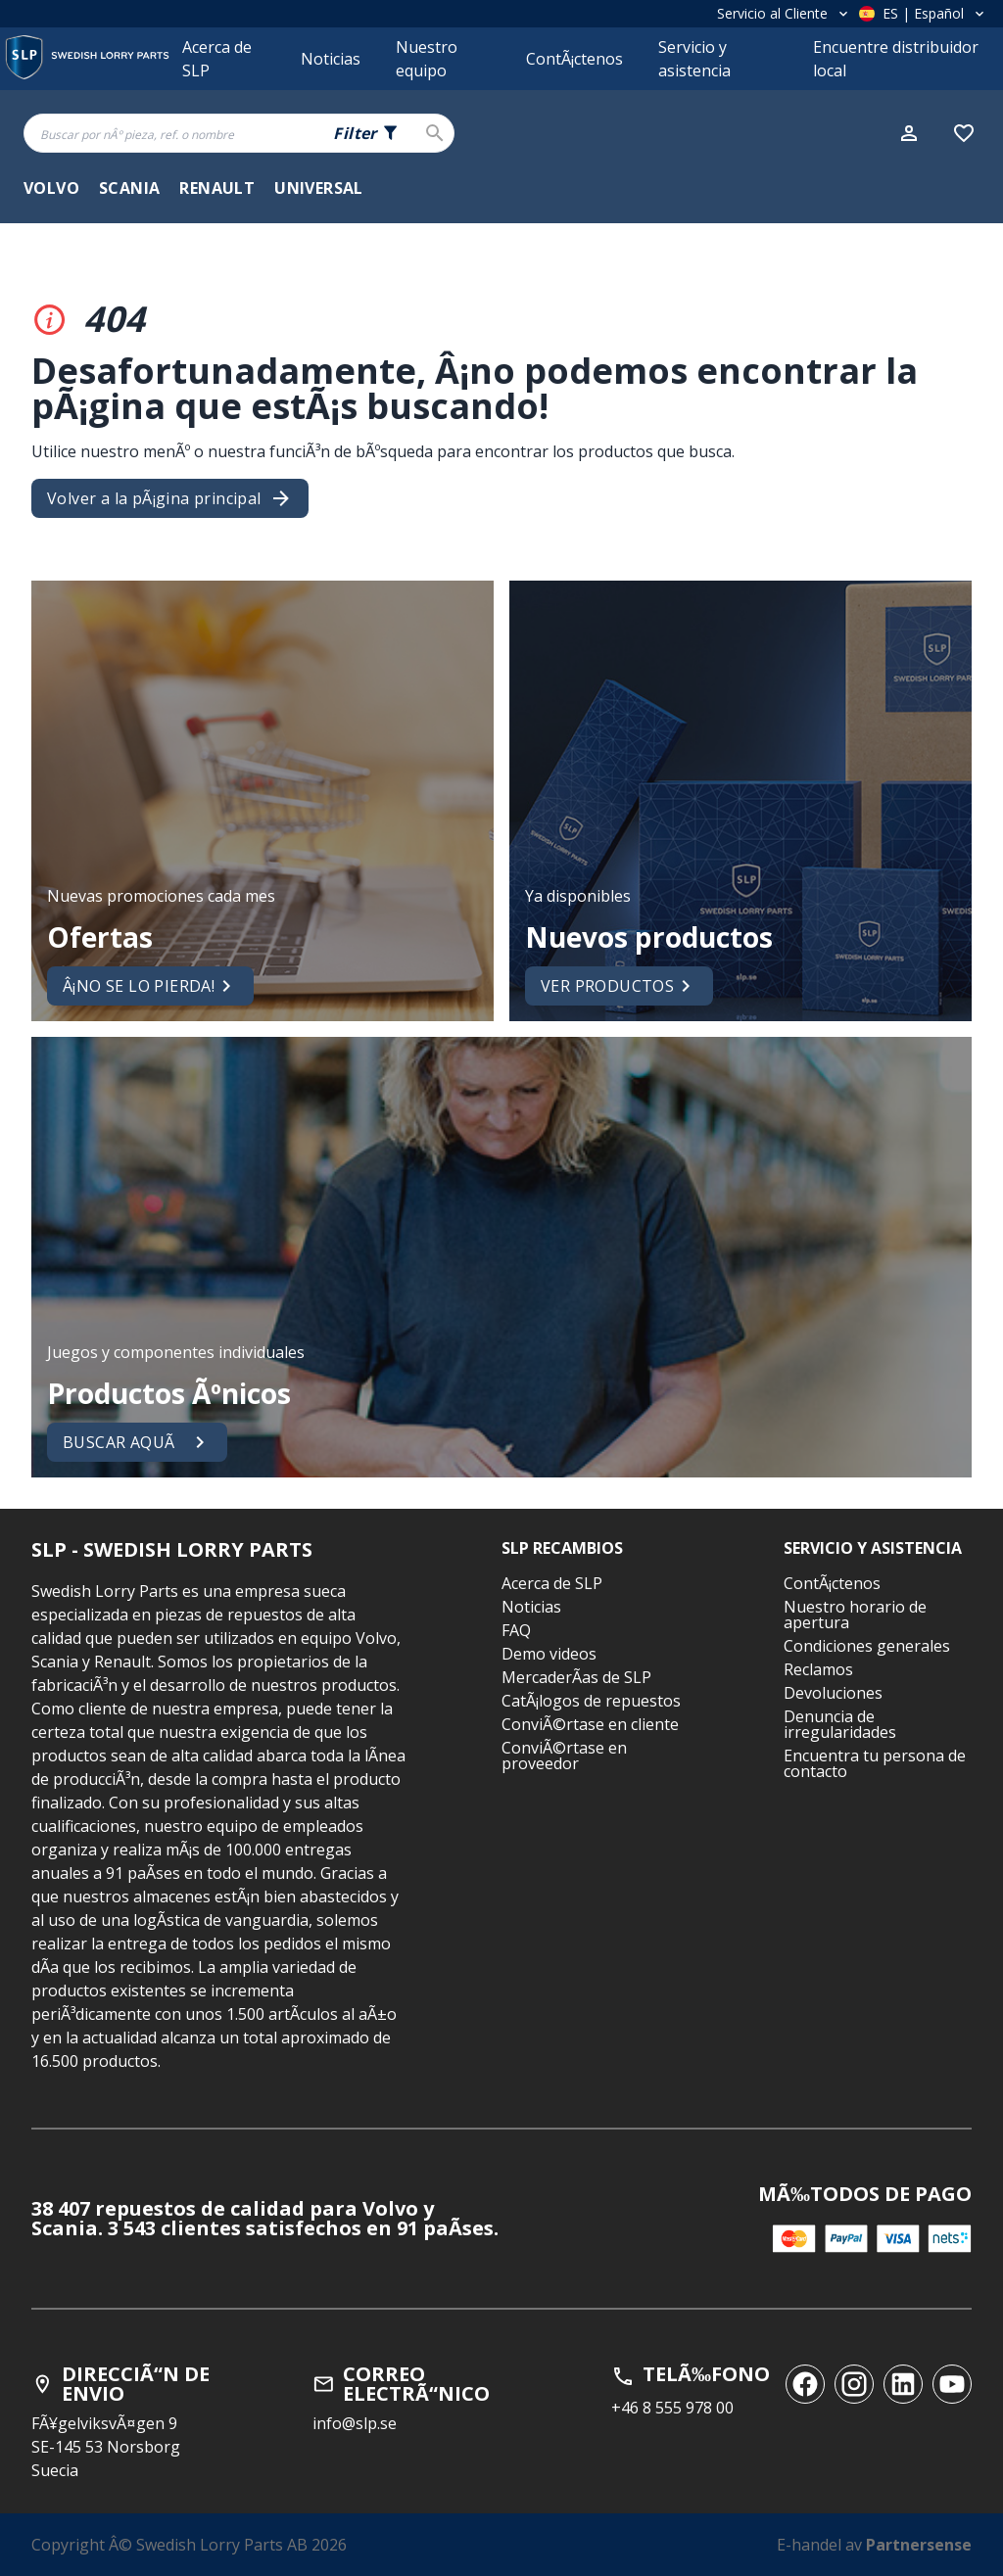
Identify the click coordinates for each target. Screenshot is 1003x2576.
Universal (318, 188)
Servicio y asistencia (694, 58)
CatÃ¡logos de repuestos (591, 1701)
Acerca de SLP (217, 58)
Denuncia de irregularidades (840, 1724)
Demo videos (549, 1654)
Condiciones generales (867, 1646)
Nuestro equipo (426, 58)
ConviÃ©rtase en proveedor (564, 1755)
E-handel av (874, 2544)
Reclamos (818, 1669)
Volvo (51, 188)
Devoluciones (833, 1693)
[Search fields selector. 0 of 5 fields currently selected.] (366, 133)
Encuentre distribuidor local (896, 58)
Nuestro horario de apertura (855, 1614)
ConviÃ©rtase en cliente (590, 1724)
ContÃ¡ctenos (574, 59)
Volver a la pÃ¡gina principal (170, 498)
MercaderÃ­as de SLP (576, 1677)
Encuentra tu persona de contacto (875, 1763)
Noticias (330, 59)
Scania (129, 188)
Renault (217, 188)
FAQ (516, 1630)
